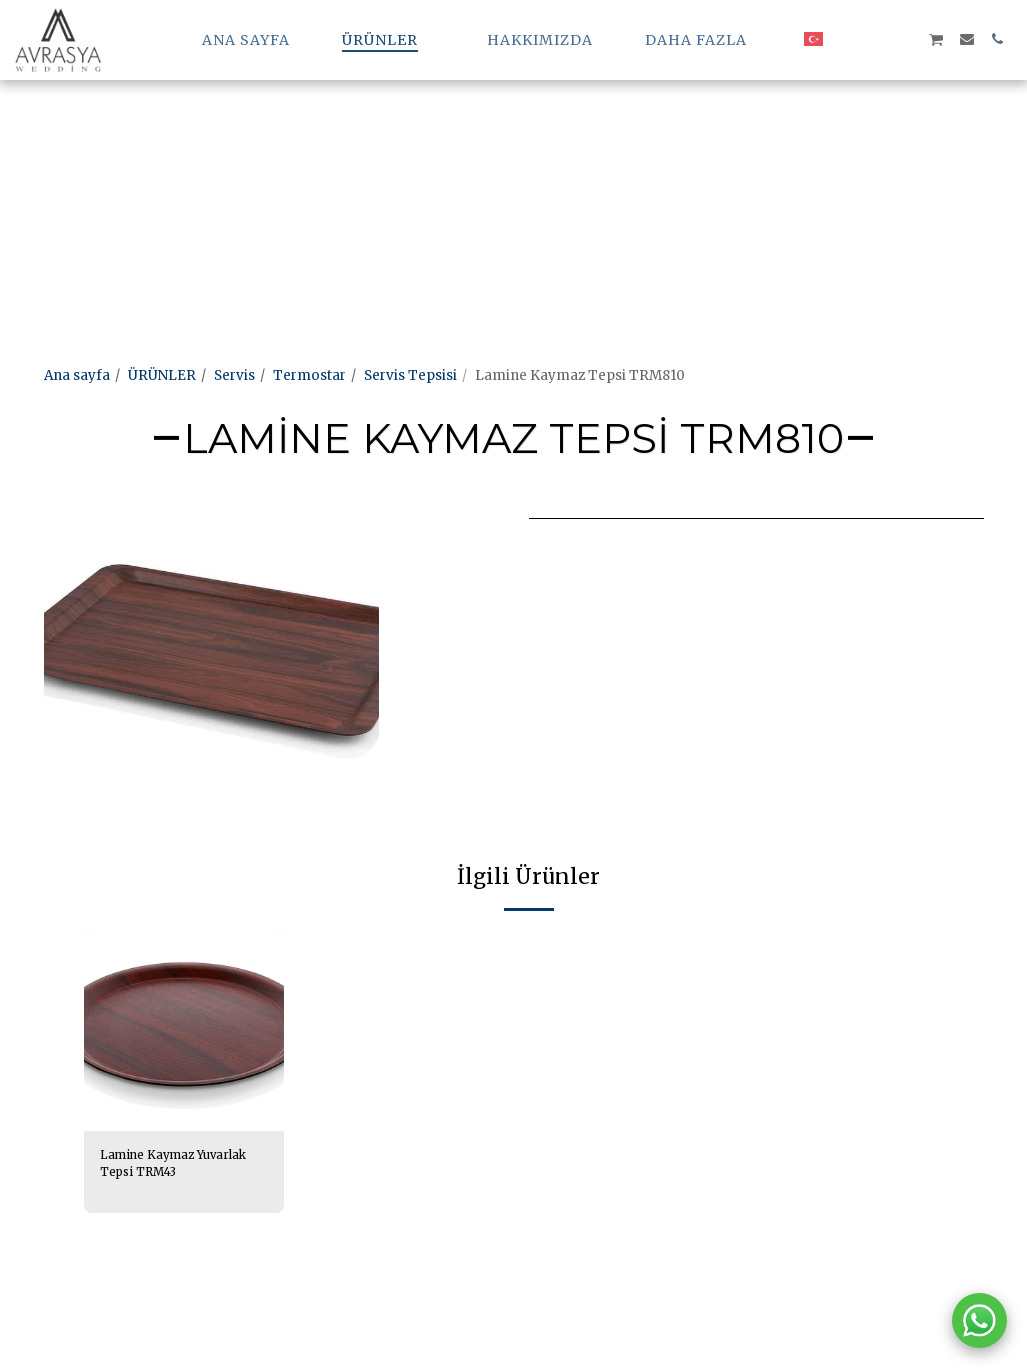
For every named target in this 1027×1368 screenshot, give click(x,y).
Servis (234, 375)
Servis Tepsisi (410, 375)
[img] (184, 1031)
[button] (846, 39)
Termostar (309, 375)
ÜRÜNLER (162, 375)
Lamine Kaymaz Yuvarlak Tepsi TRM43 (175, 1166)
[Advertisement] (504, 140)
